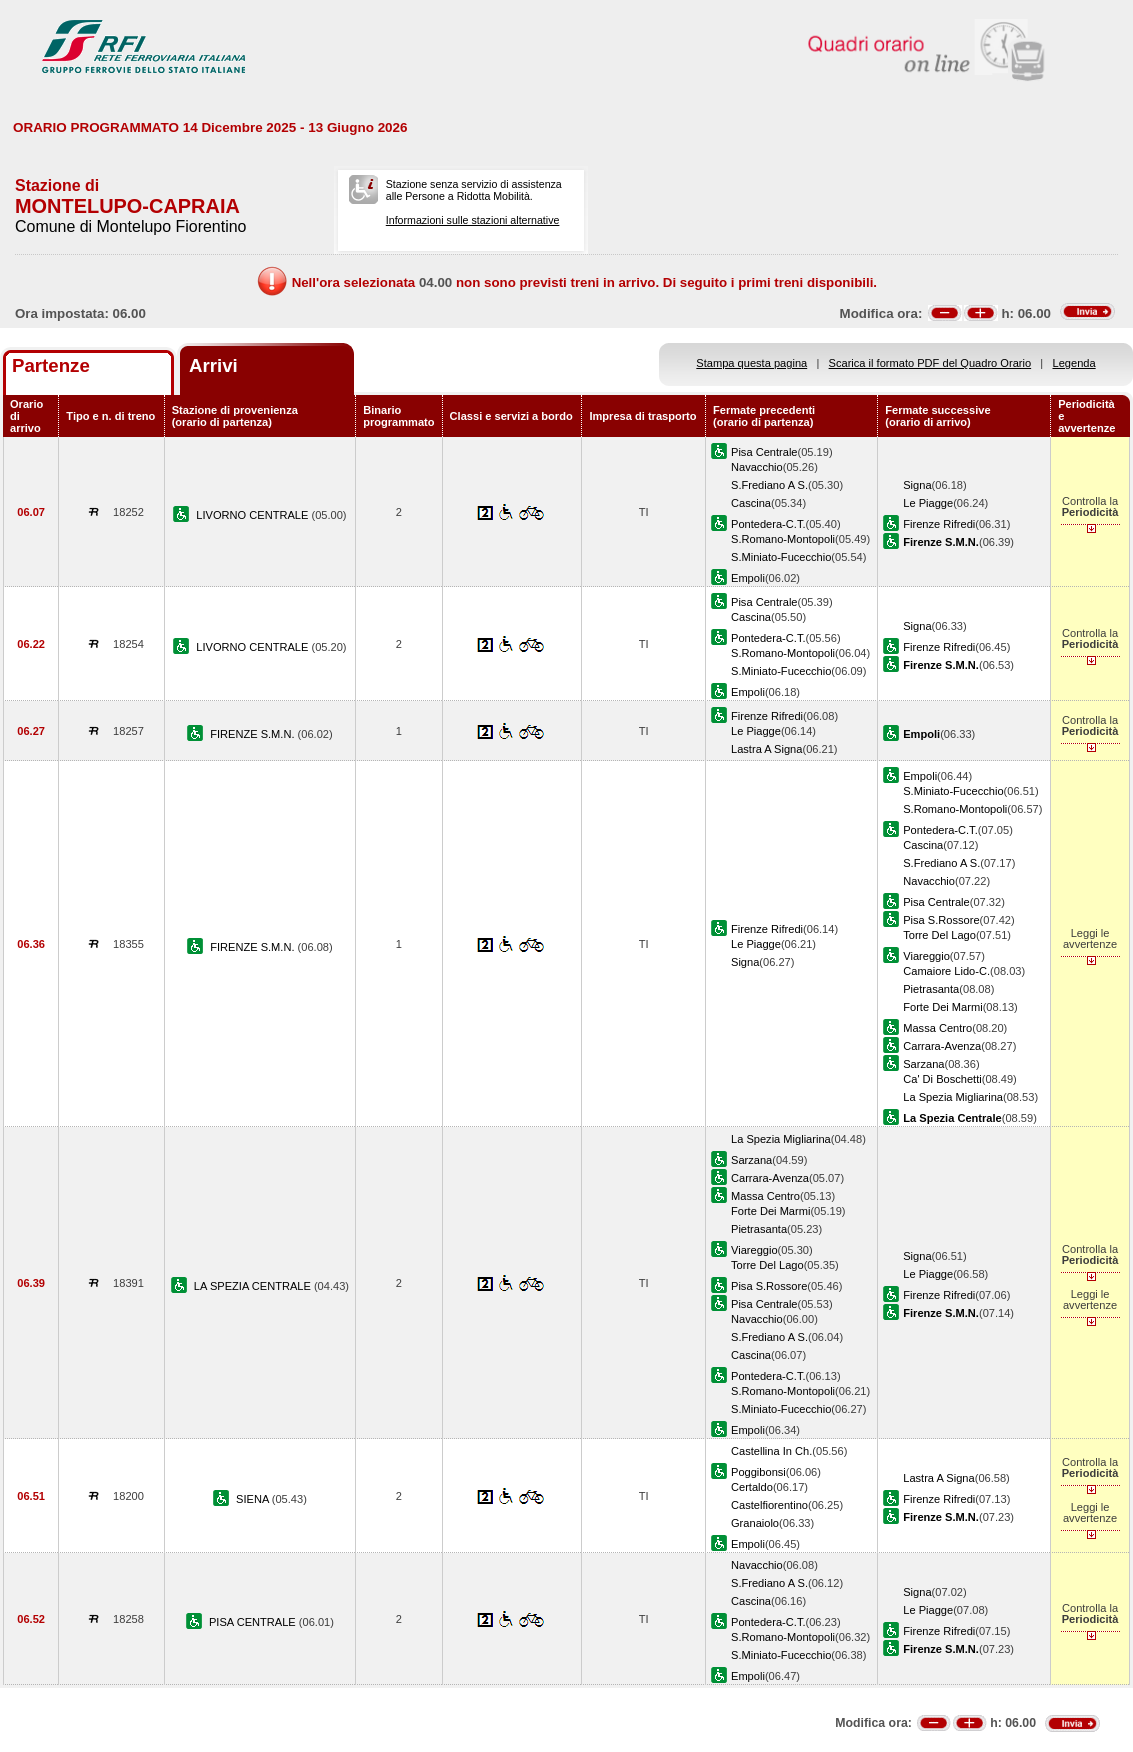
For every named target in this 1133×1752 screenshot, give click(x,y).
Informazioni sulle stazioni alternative (473, 220)
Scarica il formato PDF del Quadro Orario (930, 363)
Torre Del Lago (939, 935)
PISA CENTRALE (254, 1622)
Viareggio (926, 956)
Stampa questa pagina (751, 363)
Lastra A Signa (766, 749)
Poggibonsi (758, 1472)
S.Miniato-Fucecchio (781, 557)
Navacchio (757, 467)
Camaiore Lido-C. (946, 971)
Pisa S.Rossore (941, 920)
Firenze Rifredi (939, 524)
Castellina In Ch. (771, 1451)
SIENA (254, 1499)
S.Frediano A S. (769, 485)
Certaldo (752, 1487)
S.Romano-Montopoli (783, 539)
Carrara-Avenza (942, 1046)
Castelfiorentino (769, 1505)
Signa (917, 485)
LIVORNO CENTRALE (253, 515)
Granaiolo (755, 1523)
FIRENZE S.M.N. (253, 734)
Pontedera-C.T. (768, 524)
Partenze (51, 365)
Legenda (1074, 363)
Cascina (751, 503)
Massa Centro (937, 1028)
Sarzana (923, 1064)
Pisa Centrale (764, 452)
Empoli (748, 578)
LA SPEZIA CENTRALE (254, 1286)
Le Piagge (928, 503)
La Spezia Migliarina (953, 1097)
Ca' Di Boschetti (942, 1079)
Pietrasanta (931, 989)
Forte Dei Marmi (942, 1007)
